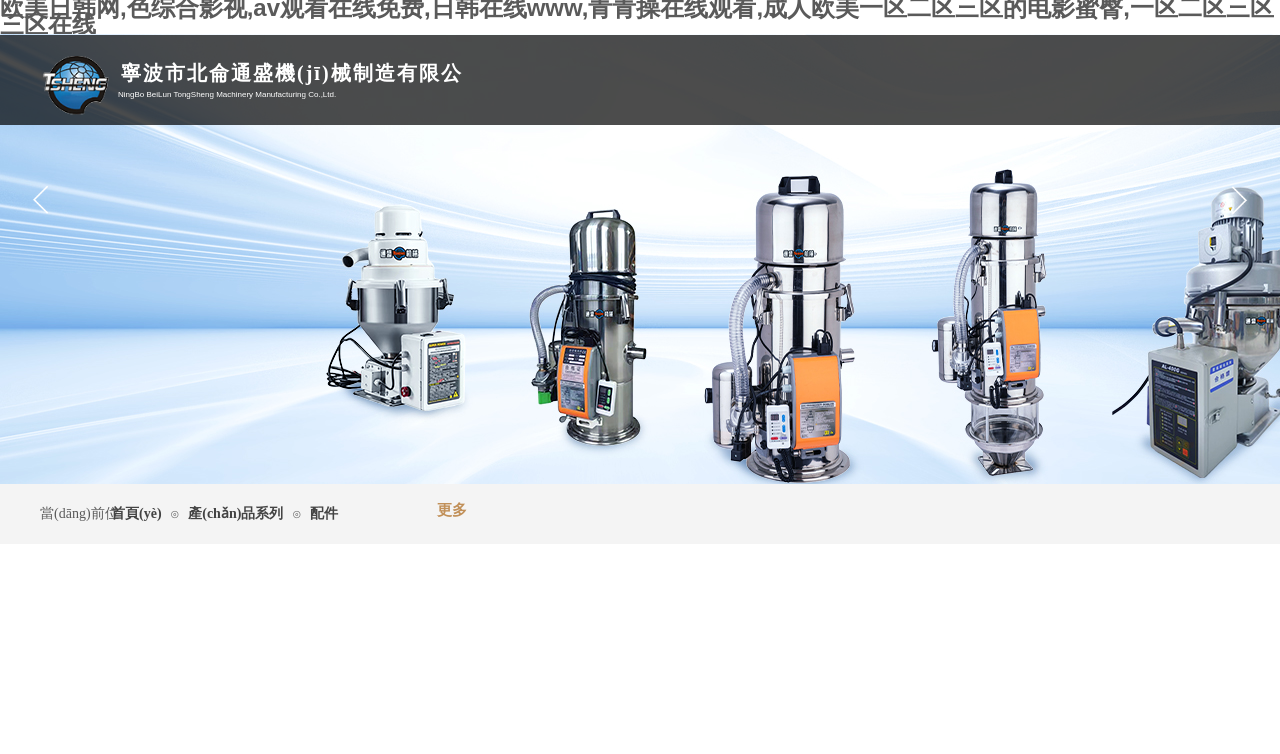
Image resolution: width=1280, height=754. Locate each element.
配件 (324, 513)
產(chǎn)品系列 (235, 513)
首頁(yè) (136, 513)
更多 (452, 510)
